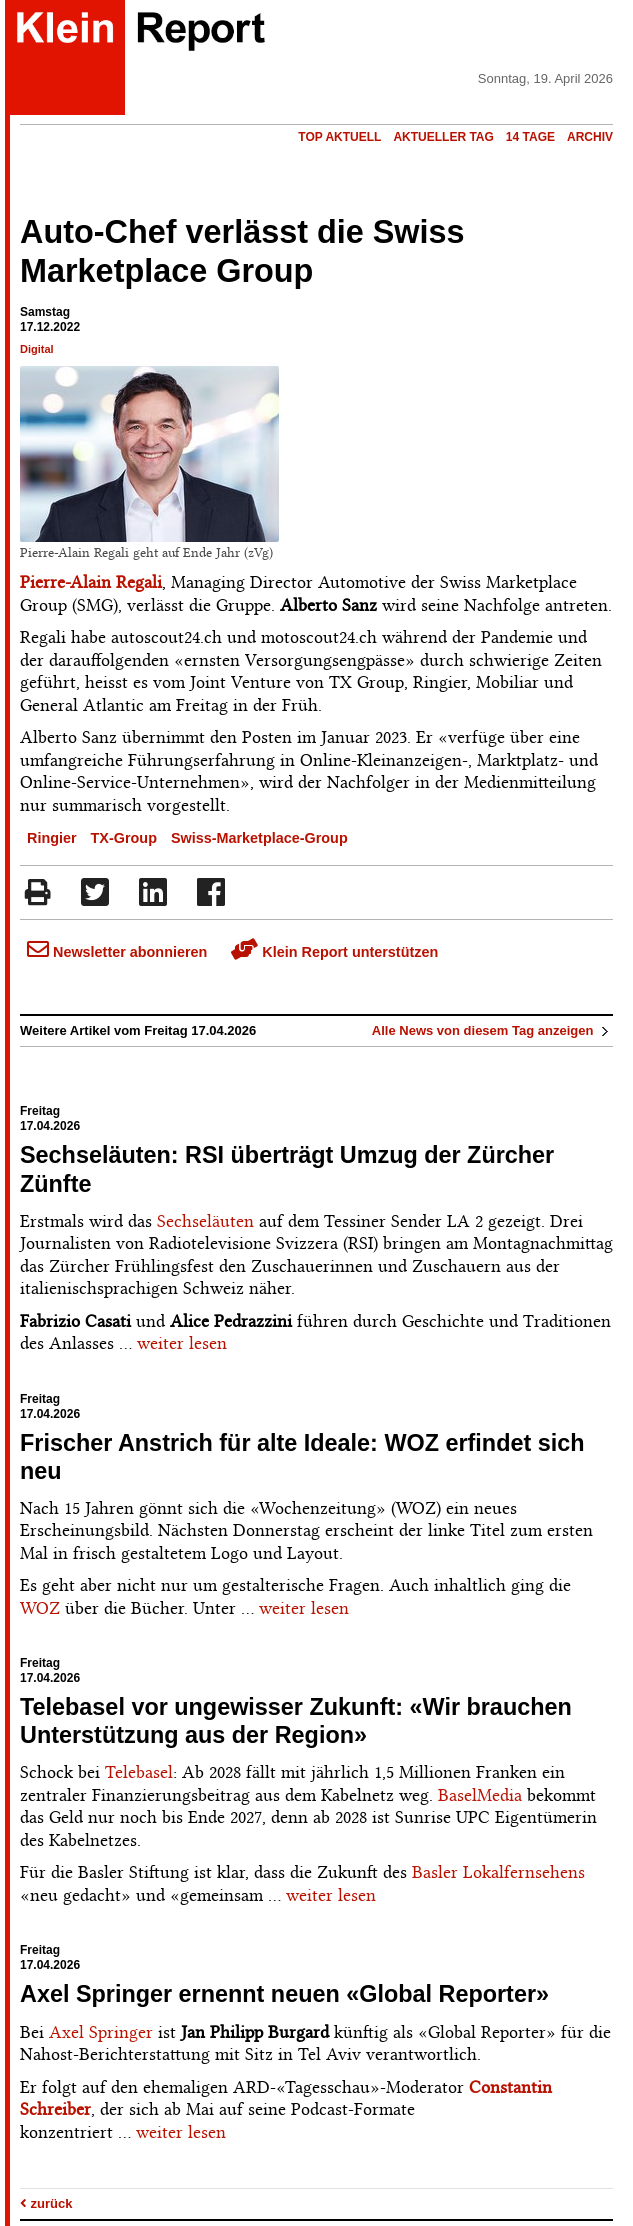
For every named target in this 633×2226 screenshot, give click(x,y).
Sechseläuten (205, 1221)
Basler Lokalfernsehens (498, 1872)
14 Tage (530, 137)
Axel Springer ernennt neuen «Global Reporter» (284, 1994)
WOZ (40, 1608)
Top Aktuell (339, 137)
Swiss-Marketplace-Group (259, 838)
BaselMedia (480, 1795)
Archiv (590, 137)
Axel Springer (101, 2032)
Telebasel (139, 1772)
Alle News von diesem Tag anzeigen (492, 1030)
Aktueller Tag (443, 137)
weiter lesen (182, 1343)
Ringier (52, 838)
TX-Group (124, 838)
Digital (37, 349)
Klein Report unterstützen (334, 952)
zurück (46, 2203)
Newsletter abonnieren (117, 952)
